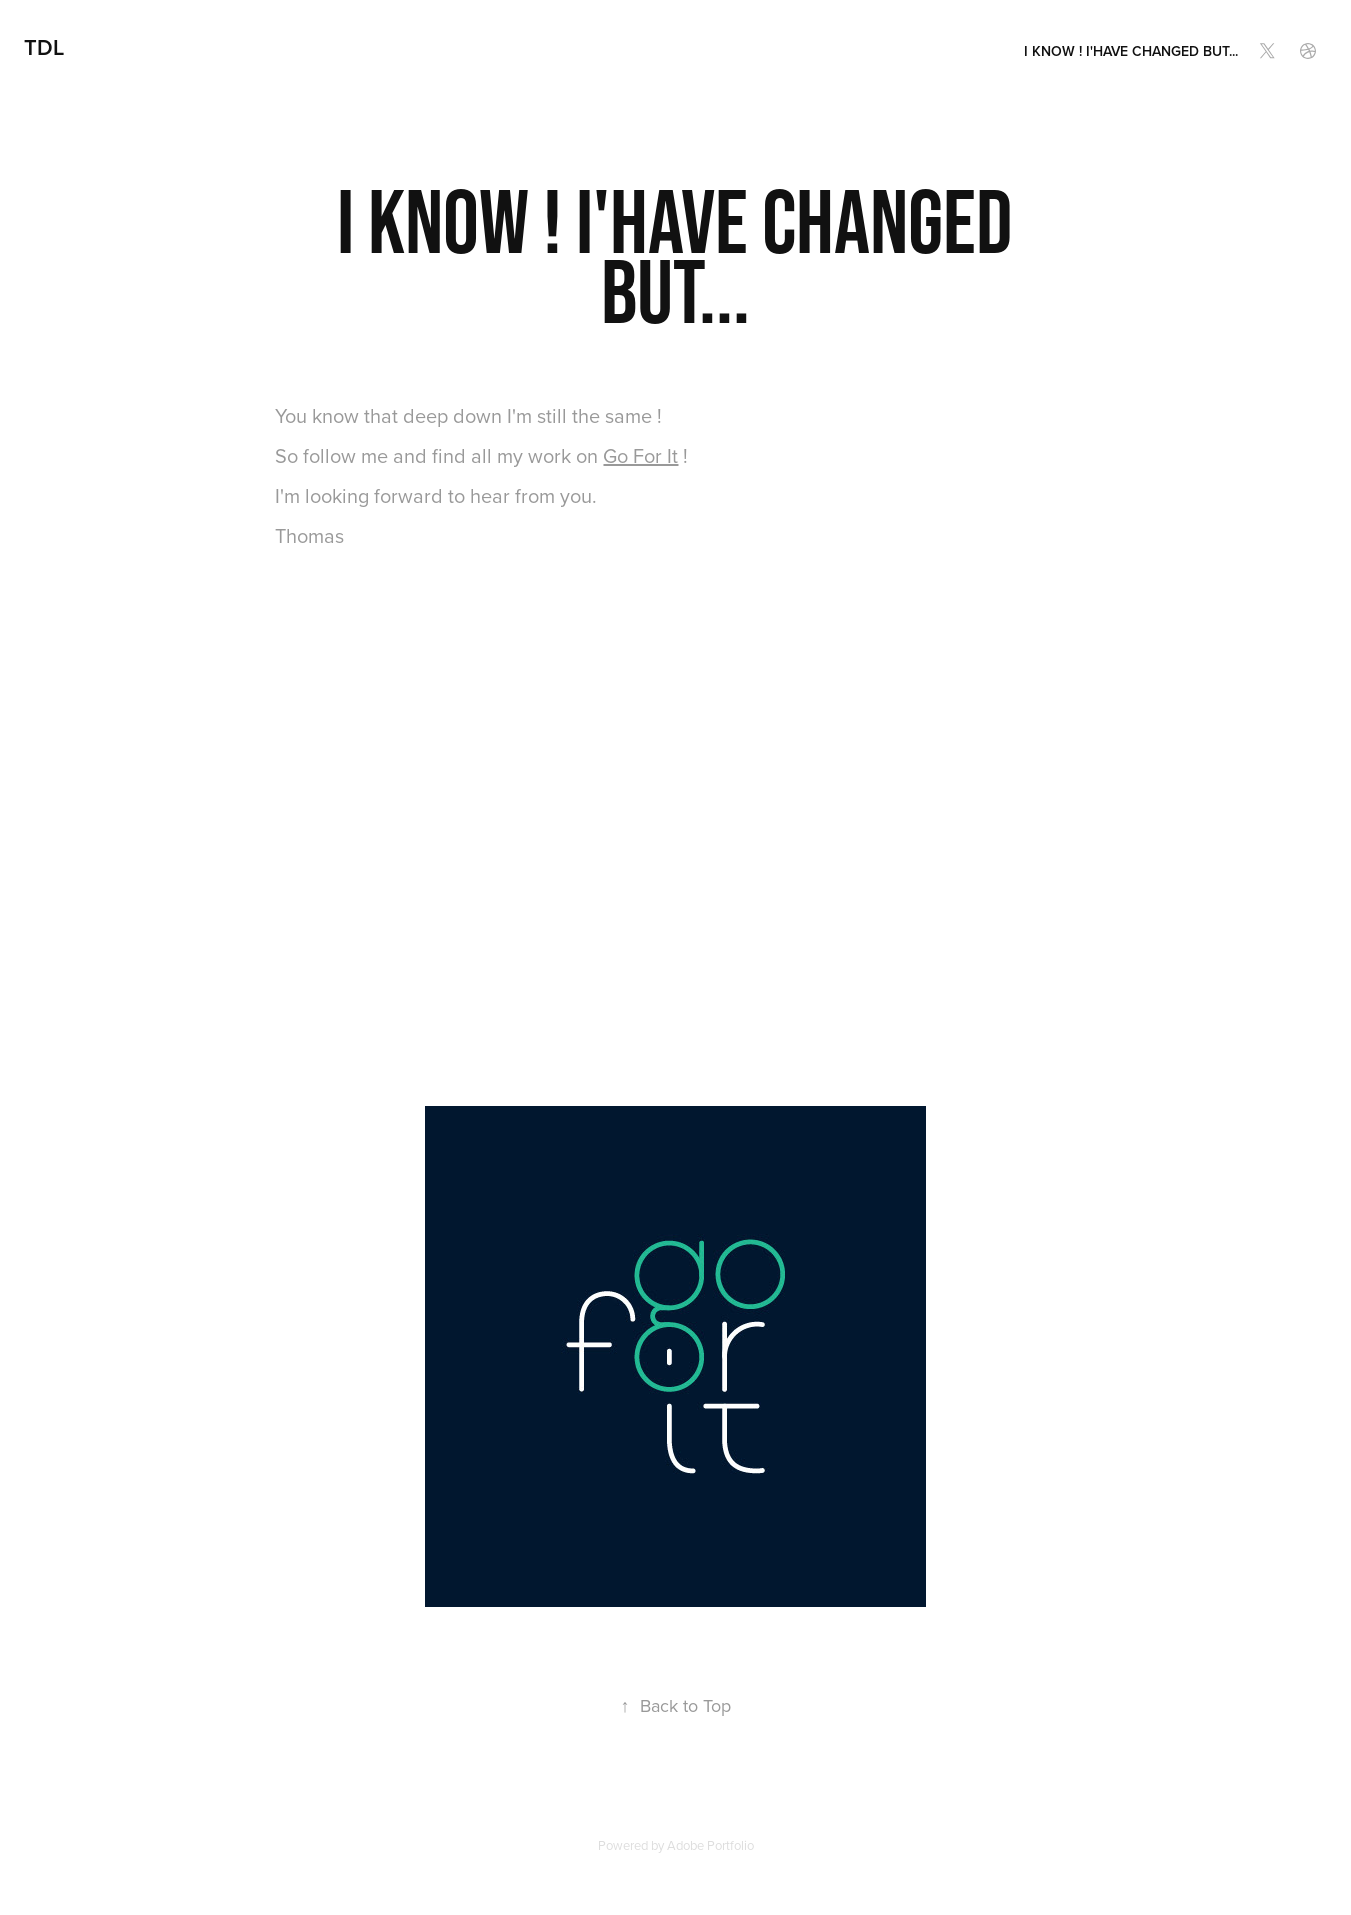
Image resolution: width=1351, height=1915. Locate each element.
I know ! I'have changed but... (1131, 51)
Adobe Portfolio (710, 1845)
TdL (44, 47)
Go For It (640, 455)
